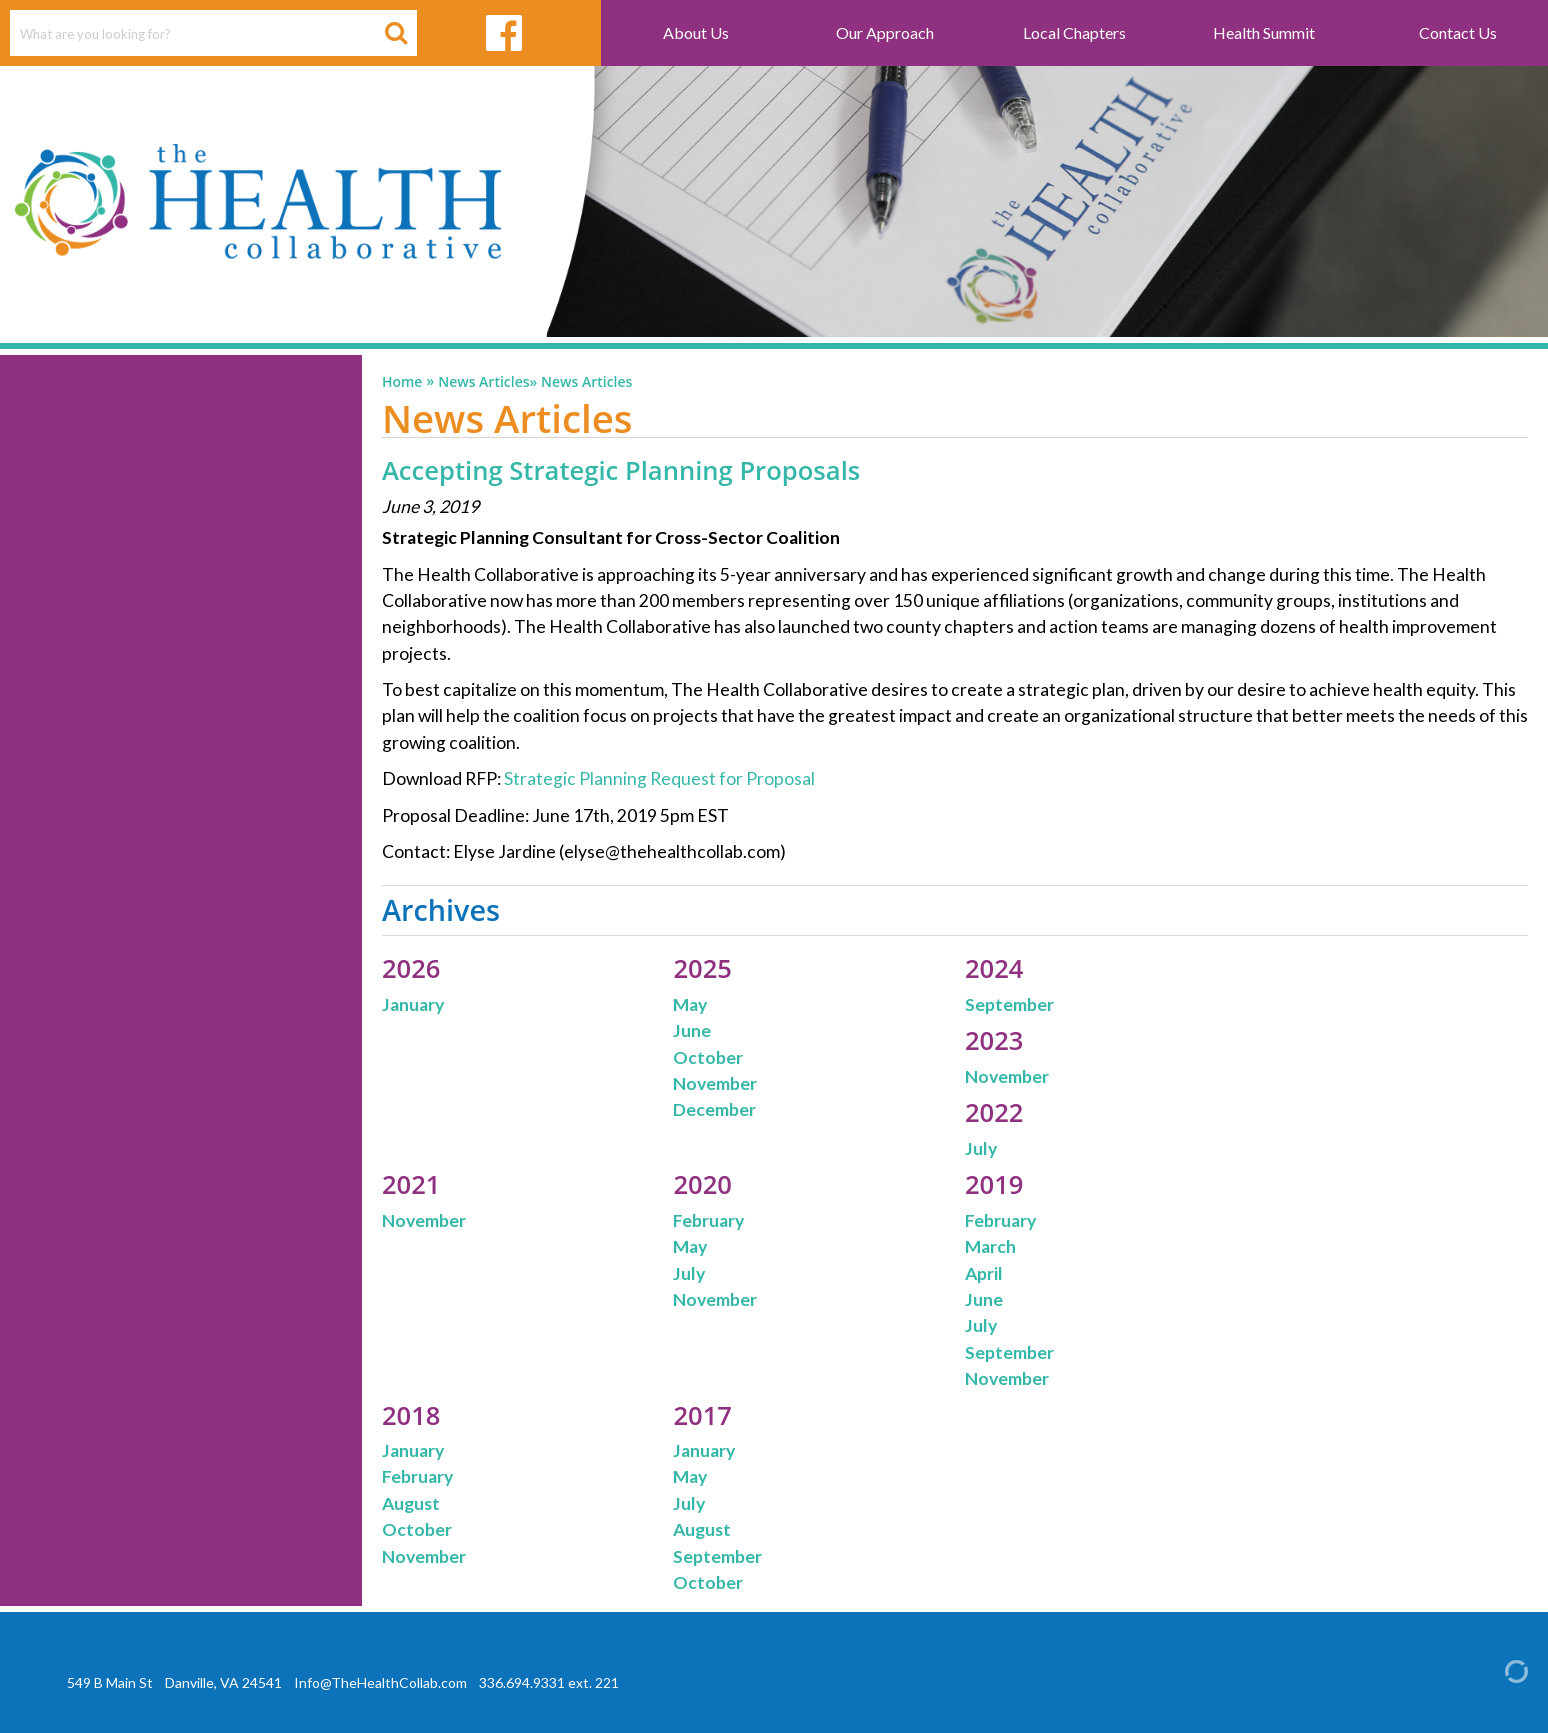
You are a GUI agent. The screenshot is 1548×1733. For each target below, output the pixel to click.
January (413, 1004)
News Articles (483, 382)
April (984, 1273)
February (708, 1220)
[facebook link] (503, 33)
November (715, 1083)
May (690, 1004)
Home (402, 382)
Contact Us (1458, 32)
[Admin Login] (1499, 1670)
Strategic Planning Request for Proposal (661, 778)
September (1009, 1004)
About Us (696, 32)
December (714, 1109)
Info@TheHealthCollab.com (380, 1682)
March (990, 1246)
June (692, 1030)
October (708, 1057)
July (981, 1148)
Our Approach (885, 32)
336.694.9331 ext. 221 (549, 1682)
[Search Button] (396, 33)
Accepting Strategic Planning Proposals (621, 470)
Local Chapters (1074, 32)
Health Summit (1264, 32)
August (411, 1503)
